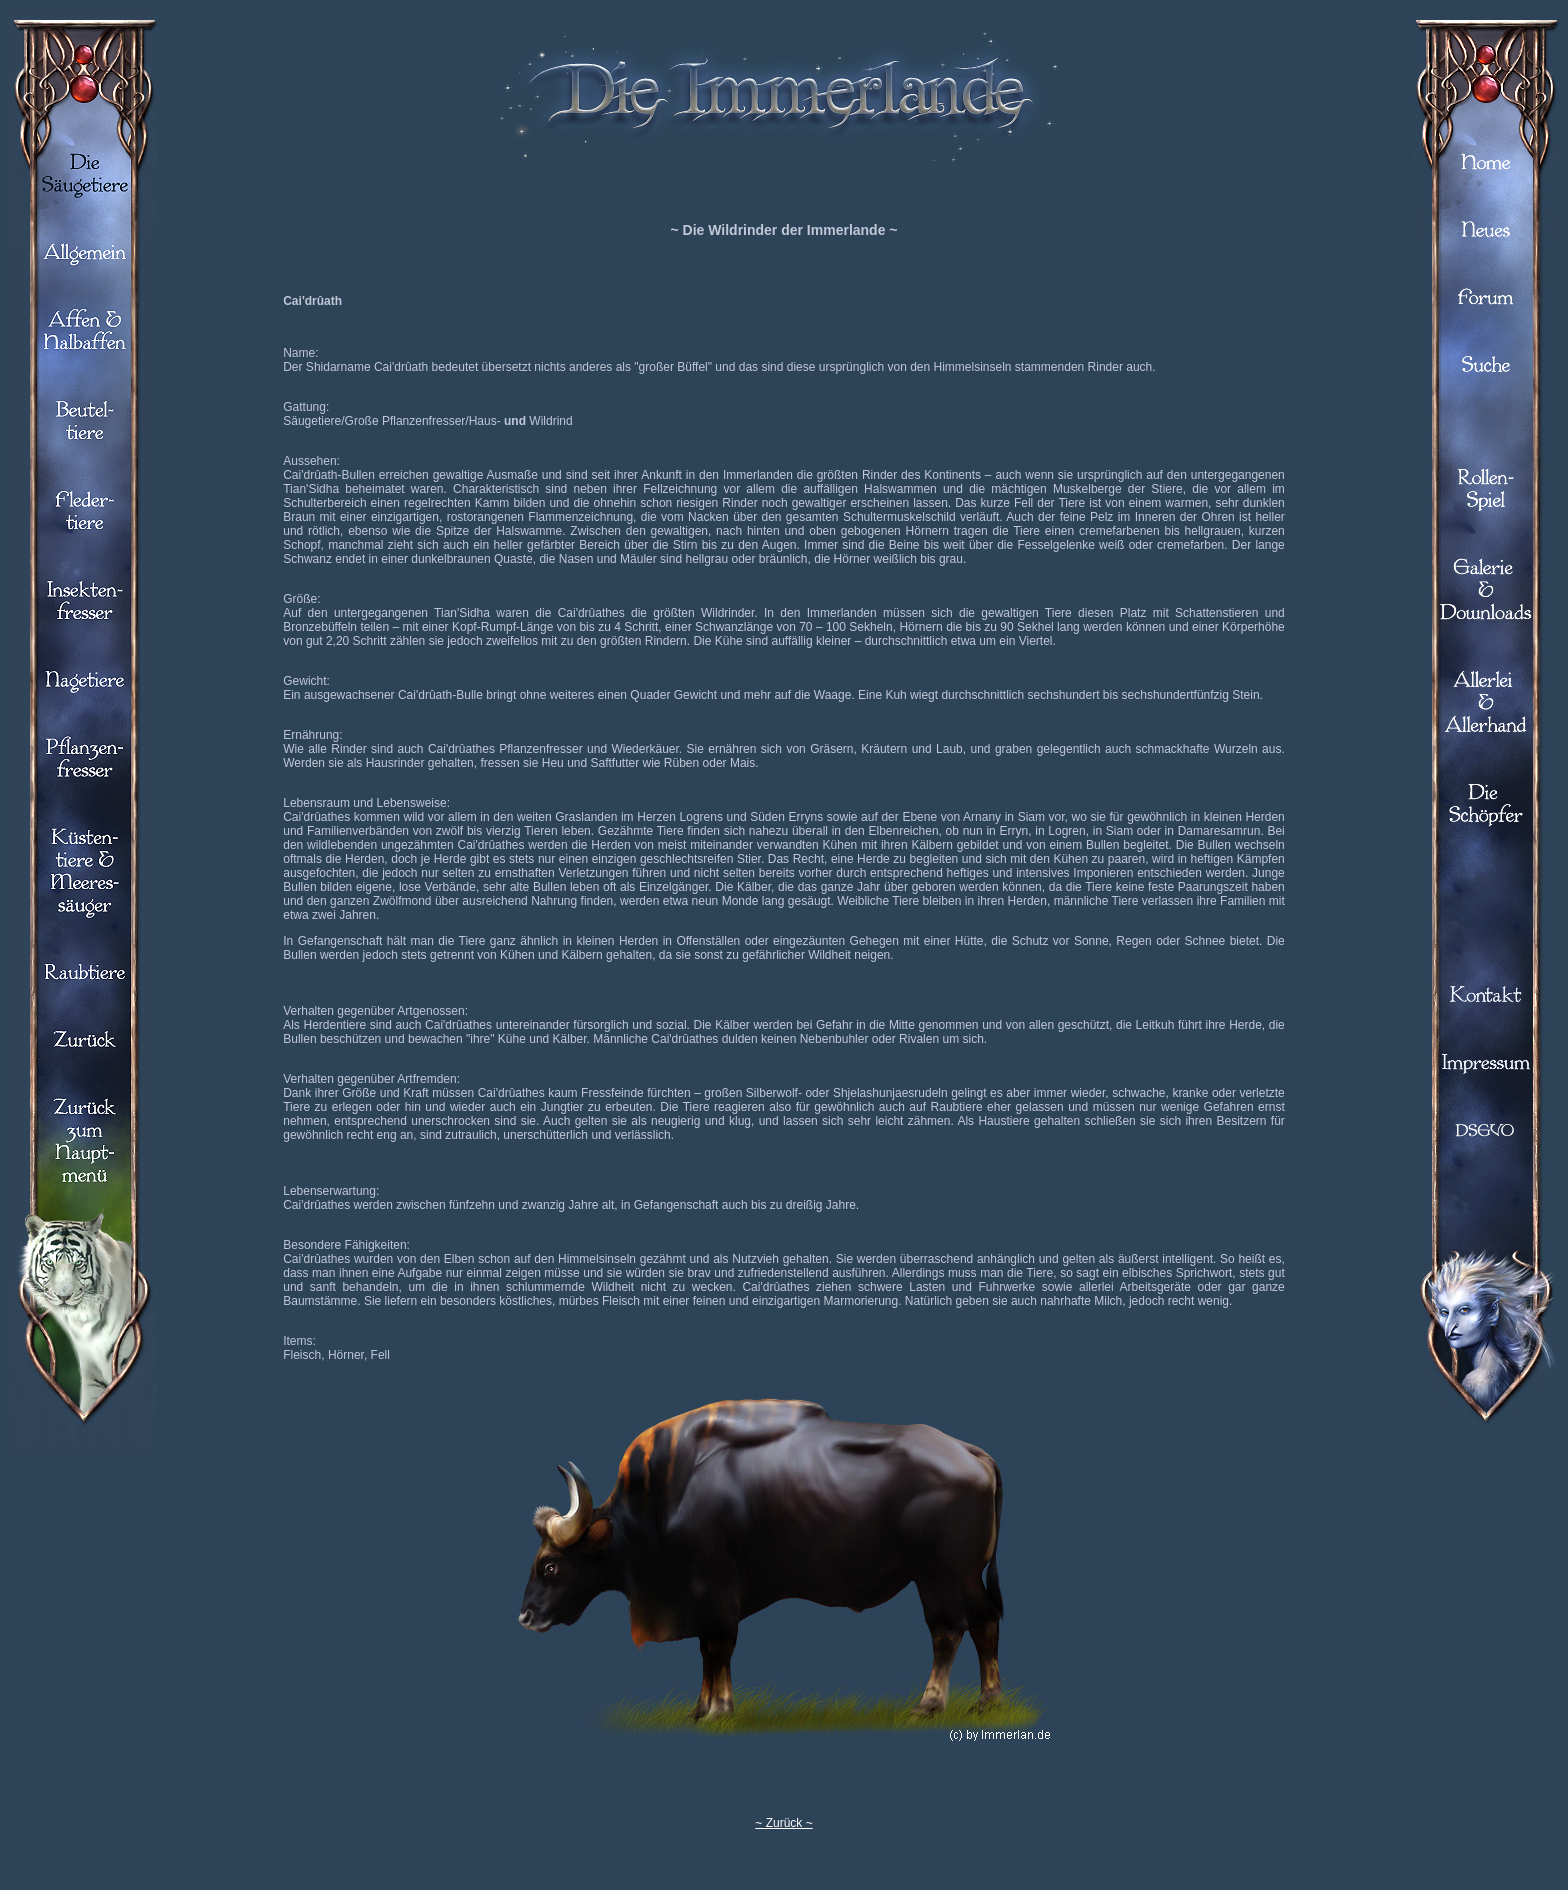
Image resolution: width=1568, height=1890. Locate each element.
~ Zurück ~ (783, 1823)
